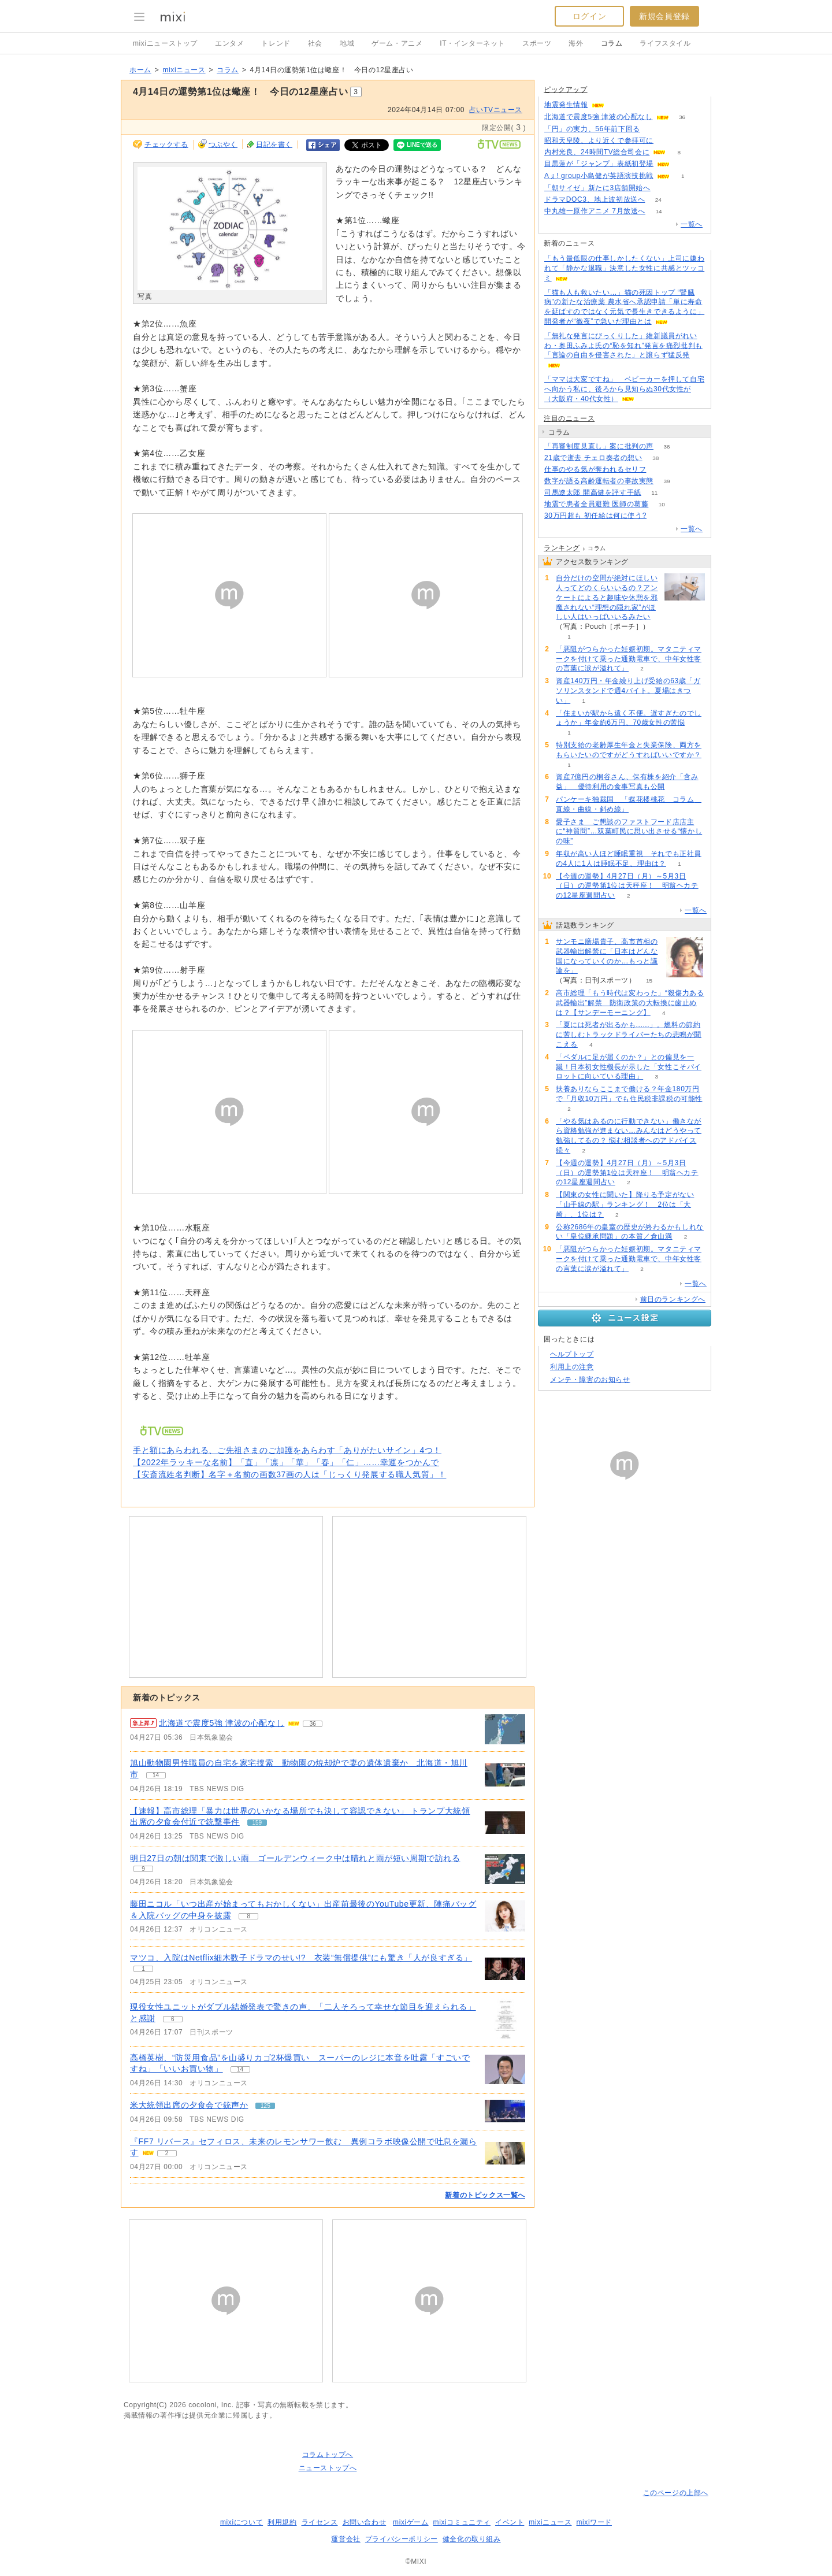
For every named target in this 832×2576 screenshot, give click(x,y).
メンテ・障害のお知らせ (590, 1380)
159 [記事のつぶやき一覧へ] (257, 1822)
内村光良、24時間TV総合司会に (596, 152)
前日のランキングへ (672, 1299)
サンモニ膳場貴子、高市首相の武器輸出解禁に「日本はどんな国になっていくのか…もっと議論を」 (607, 955)
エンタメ (229, 43)
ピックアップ (566, 90)
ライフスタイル (665, 43)
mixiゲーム (411, 2522)
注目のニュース (569, 418)
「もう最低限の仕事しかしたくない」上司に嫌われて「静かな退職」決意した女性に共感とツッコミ (624, 268)
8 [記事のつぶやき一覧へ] (248, 1916)
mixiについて (241, 2522)
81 (659, 516)
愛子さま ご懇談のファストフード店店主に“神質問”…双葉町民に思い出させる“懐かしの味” (629, 832)
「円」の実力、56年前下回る (592, 129)
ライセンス (320, 2522)
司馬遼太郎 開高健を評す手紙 (592, 492)
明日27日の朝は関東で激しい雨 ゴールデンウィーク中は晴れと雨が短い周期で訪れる (295, 1858)
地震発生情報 (566, 105)
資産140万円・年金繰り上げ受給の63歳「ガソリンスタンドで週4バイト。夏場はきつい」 (628, 691)
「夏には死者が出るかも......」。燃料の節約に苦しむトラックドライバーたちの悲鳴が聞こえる (628, 1034)
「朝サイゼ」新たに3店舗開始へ (597, 188)
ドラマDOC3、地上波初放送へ (594, 199)
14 (658, 211)
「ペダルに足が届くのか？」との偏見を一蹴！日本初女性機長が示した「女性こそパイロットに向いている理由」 (628, 1067)
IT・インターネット (472, 43)
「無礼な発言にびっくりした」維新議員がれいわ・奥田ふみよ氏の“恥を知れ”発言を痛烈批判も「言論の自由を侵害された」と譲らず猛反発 (623, 345)
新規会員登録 (664, 16)
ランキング (562, 548)
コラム (612, 43)
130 (667, 141)
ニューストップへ (328, 2468)
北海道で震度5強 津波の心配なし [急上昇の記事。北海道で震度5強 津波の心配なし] (221, 1723)
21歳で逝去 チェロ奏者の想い (593, 458)
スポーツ (536, 43)
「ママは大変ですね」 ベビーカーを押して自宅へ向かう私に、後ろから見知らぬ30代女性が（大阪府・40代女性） (624, 389)
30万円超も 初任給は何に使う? (595, 516)
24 (658, 200)
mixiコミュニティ (462, 2522)
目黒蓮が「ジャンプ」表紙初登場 (598, 164)
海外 (576, 43)
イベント (509, 2522)
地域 (347, 43)
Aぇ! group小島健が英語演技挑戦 (598, 176)
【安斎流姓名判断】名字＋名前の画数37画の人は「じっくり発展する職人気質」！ (289, 1474)
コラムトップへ (327, 2455)
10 (662, 504)
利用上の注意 (572, 1367)
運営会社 (345, 2539)
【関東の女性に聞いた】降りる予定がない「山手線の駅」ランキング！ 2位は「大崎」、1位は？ (625, 1204)
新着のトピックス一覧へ (485, 2195)
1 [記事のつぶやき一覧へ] (143, 1969)
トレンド (275, 43)
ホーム (140, 70)
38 (655, 458)
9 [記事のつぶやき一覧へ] (143, 1869)
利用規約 (282, 2522)
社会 (315, 43)
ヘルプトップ (572, 1354)
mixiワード (594, 2522)
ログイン (589, 16)
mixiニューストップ (165, 43)
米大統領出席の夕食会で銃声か (189, 2105)
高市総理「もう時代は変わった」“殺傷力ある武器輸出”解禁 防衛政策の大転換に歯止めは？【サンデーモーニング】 (630, 1003)
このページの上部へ (675, 2493)
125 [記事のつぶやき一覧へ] (265, 2106)
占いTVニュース (495, 110)
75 (663, 188)
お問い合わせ (365, 2522)
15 (649, 980)
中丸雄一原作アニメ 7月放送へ (594, 211)
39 (666, 481)
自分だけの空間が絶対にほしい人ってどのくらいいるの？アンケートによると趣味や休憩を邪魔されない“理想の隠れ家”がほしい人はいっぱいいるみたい (607, 597)
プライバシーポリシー (401, 2539)
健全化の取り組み (472, 2539)
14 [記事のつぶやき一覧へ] (156, 1775)
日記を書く (274, 144)
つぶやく (223, 144)
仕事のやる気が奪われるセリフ (595, 469)
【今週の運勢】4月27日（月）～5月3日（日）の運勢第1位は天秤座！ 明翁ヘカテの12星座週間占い (627, 886)
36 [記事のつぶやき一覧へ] (313, 1724)
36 (682, 117)
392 (653, 129)
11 (654, 493)
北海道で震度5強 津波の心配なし (598, 117)
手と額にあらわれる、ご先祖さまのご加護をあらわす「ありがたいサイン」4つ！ (287, 1450)
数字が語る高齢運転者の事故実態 (598, 481)
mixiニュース (183, 70)
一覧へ (692, 224)
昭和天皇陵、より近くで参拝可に (598, 140)
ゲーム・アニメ (397, 43)
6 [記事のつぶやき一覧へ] (172, 2019)
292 (659, 469)
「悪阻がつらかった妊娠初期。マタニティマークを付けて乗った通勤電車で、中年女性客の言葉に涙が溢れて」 (628, 659)
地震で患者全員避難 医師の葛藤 (596, 504)
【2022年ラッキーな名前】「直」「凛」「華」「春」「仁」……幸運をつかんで (286, 1462)
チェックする (166, 144)
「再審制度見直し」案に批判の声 (598, 446)
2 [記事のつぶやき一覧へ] (167, 2153)
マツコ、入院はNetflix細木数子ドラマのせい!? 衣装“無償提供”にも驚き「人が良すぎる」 (301, 1957)
